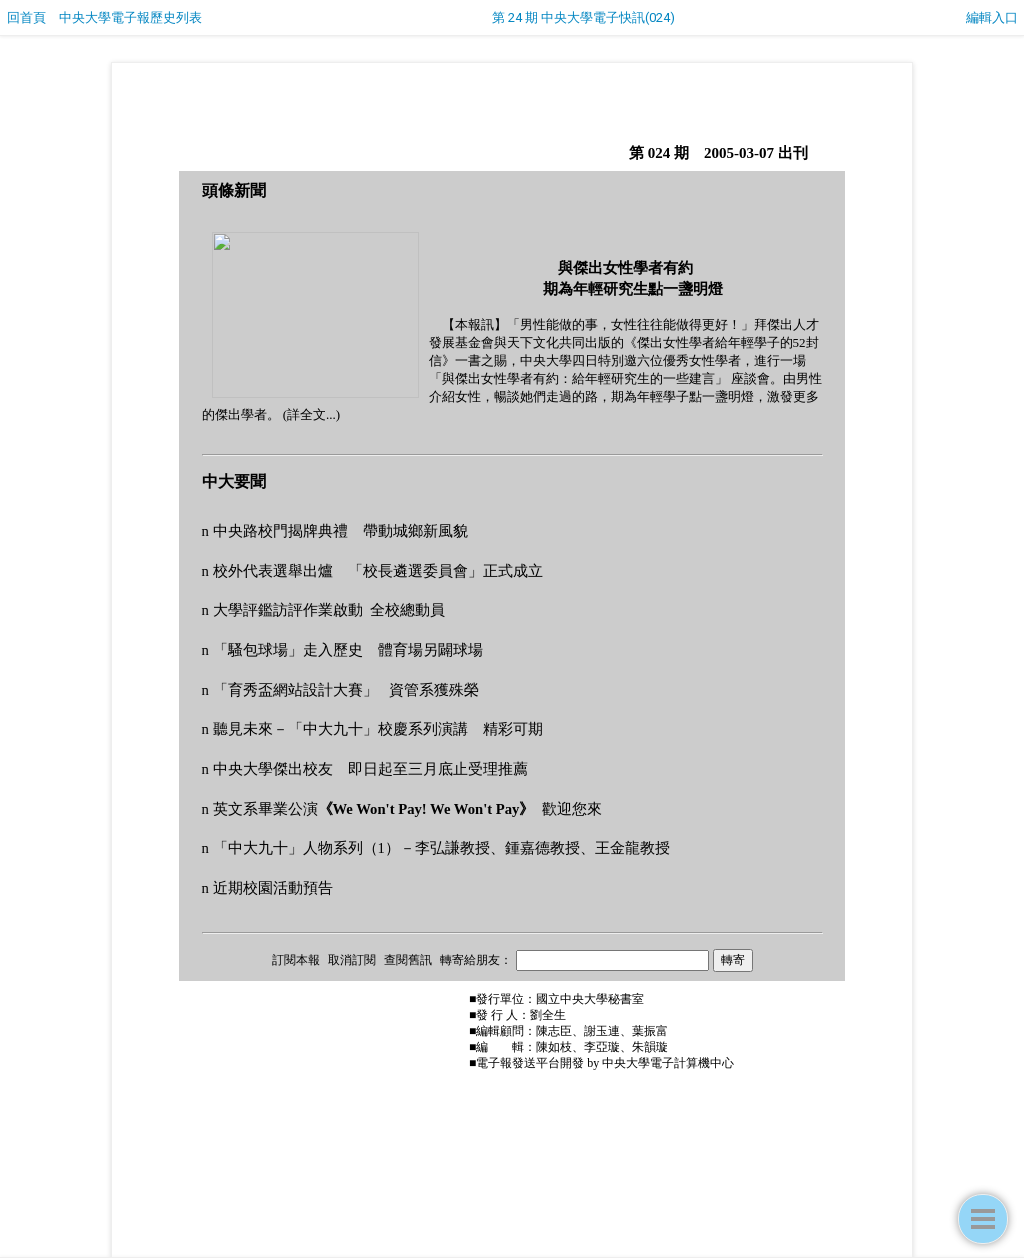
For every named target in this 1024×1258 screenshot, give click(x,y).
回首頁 (26, 17)
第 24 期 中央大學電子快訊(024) (583, 17)
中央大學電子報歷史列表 (130, 17)
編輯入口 (992, 17)
